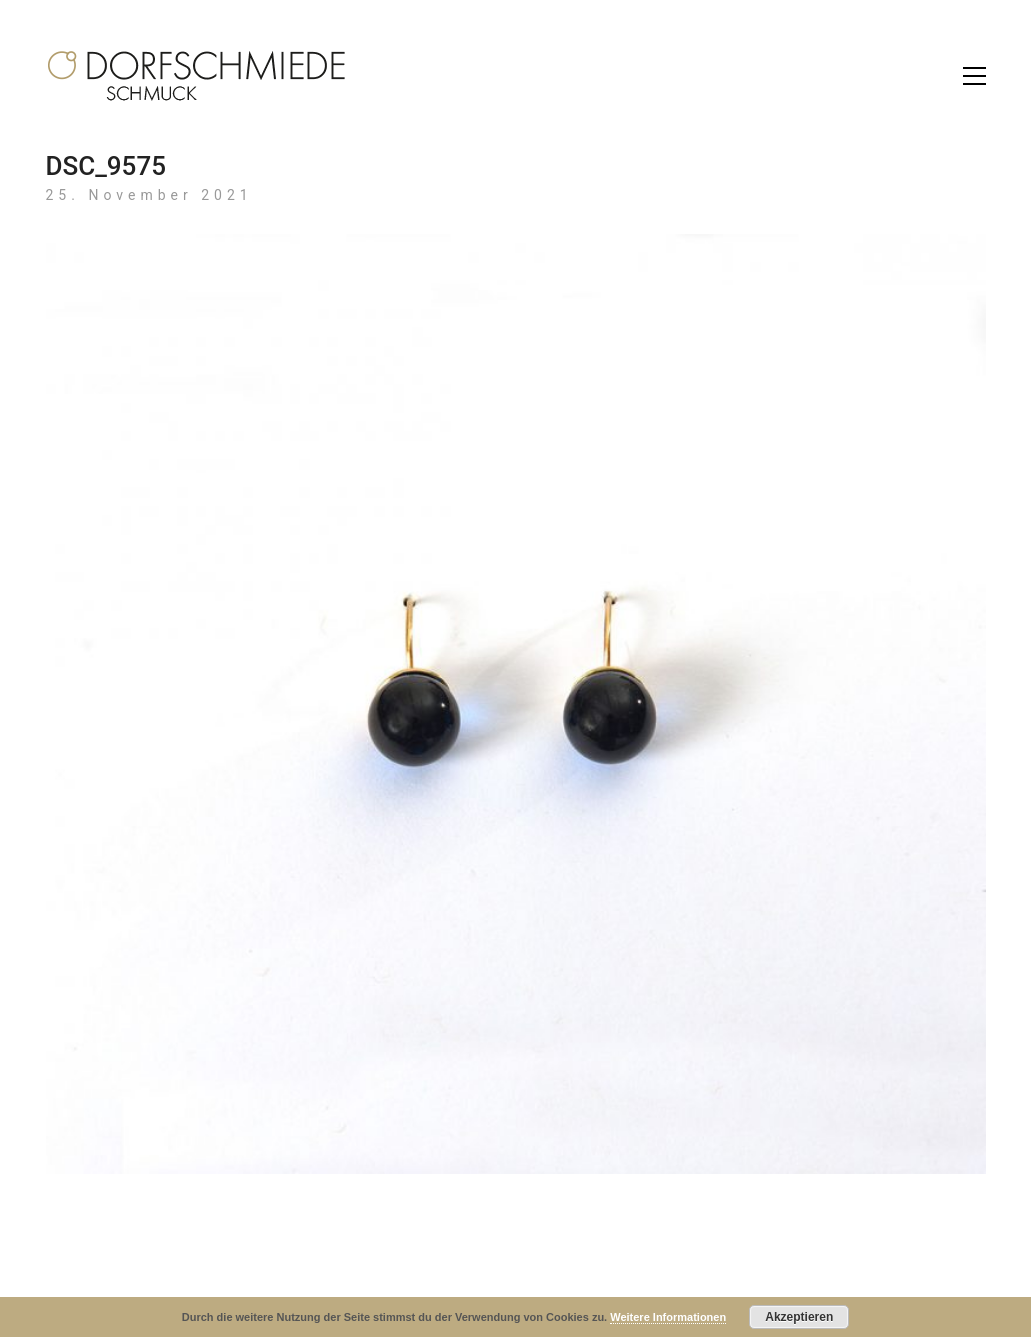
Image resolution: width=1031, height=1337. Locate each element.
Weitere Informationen (668, 1317)
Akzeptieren (799, 1317)
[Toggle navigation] (974, 76)
